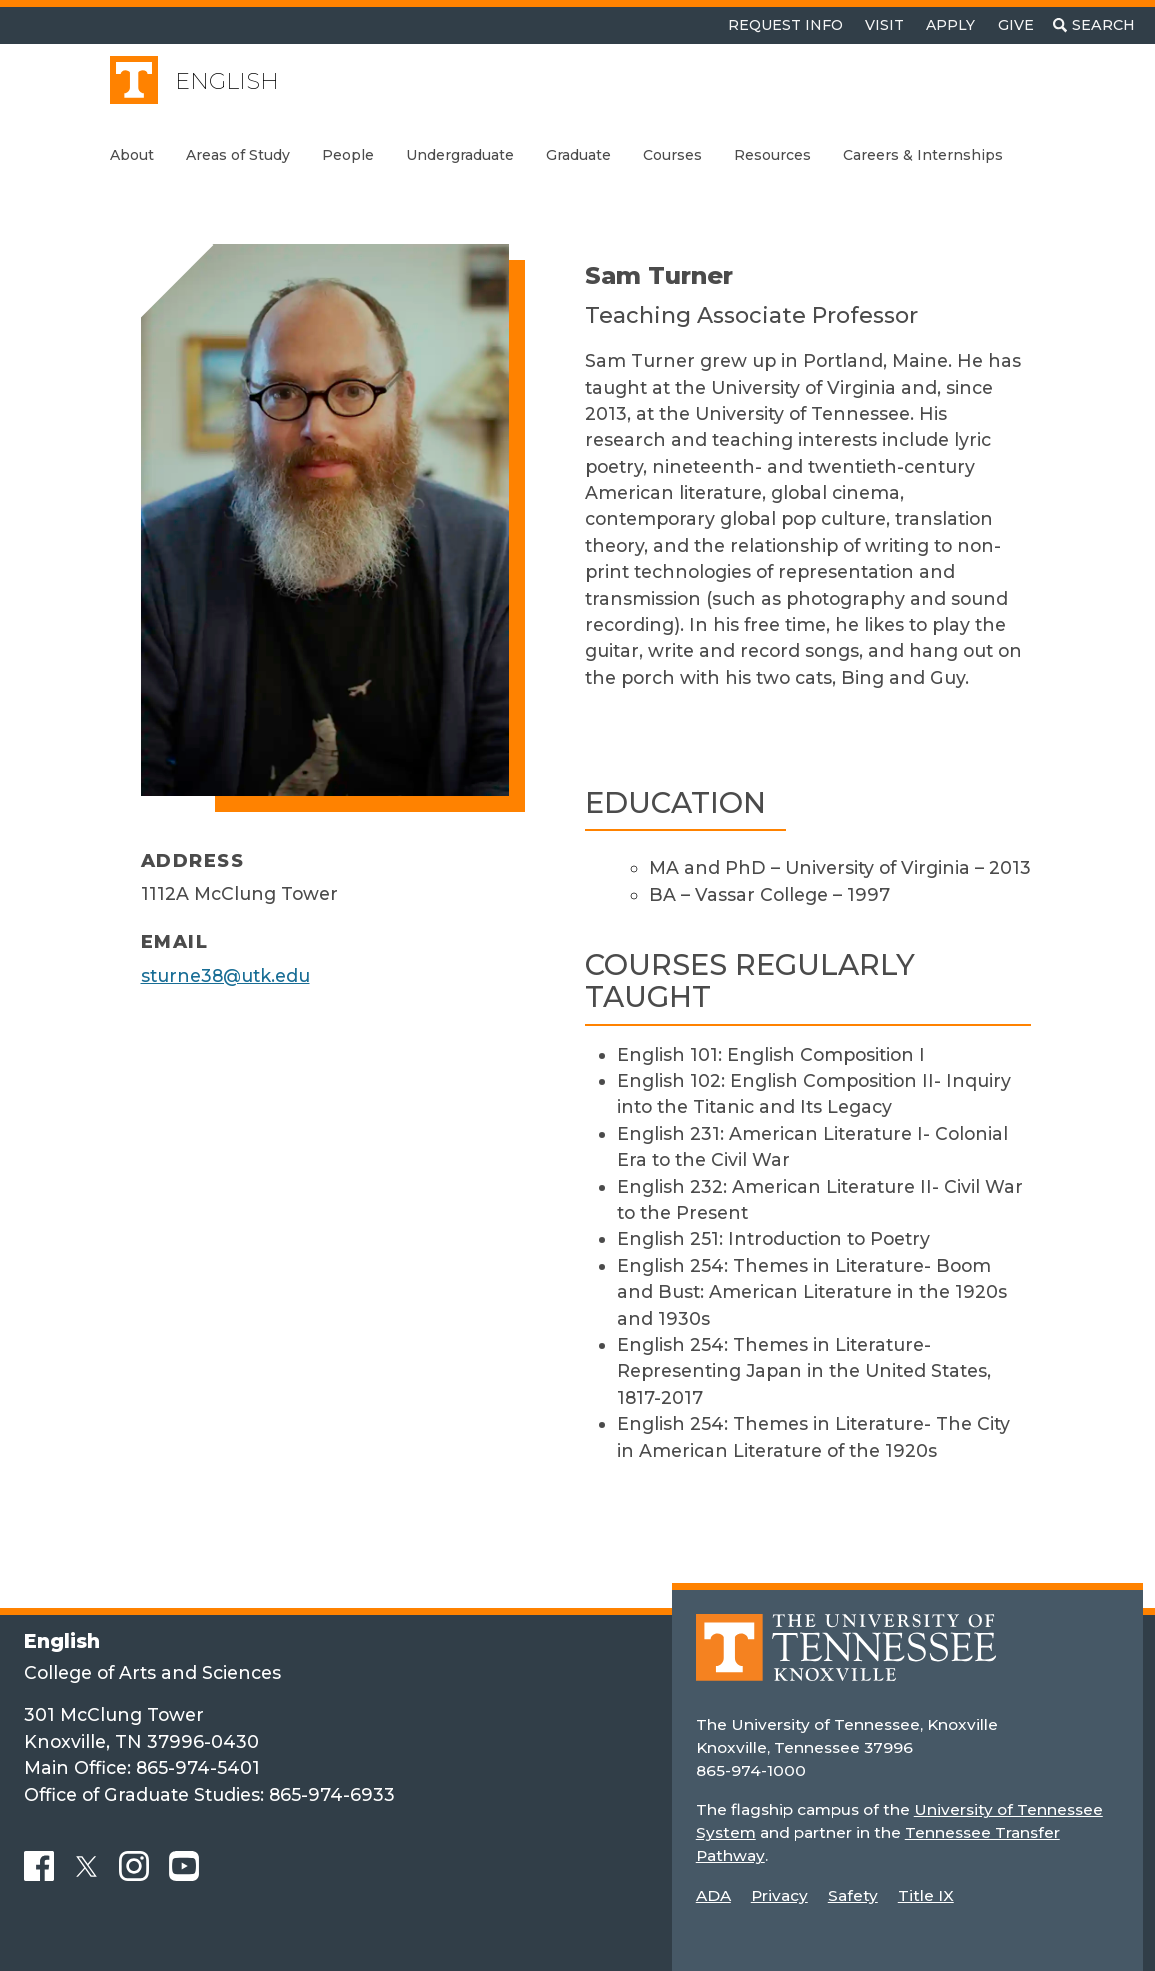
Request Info (785, 25)
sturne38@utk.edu (225, 975)
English (227, 81)
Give (1016, 25)
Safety (853, 1895)
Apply (950, 25)
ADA (713, 1895)
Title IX (926, 1895)
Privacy (779, 1895)
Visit (884, 25)
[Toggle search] (1094, 25)
